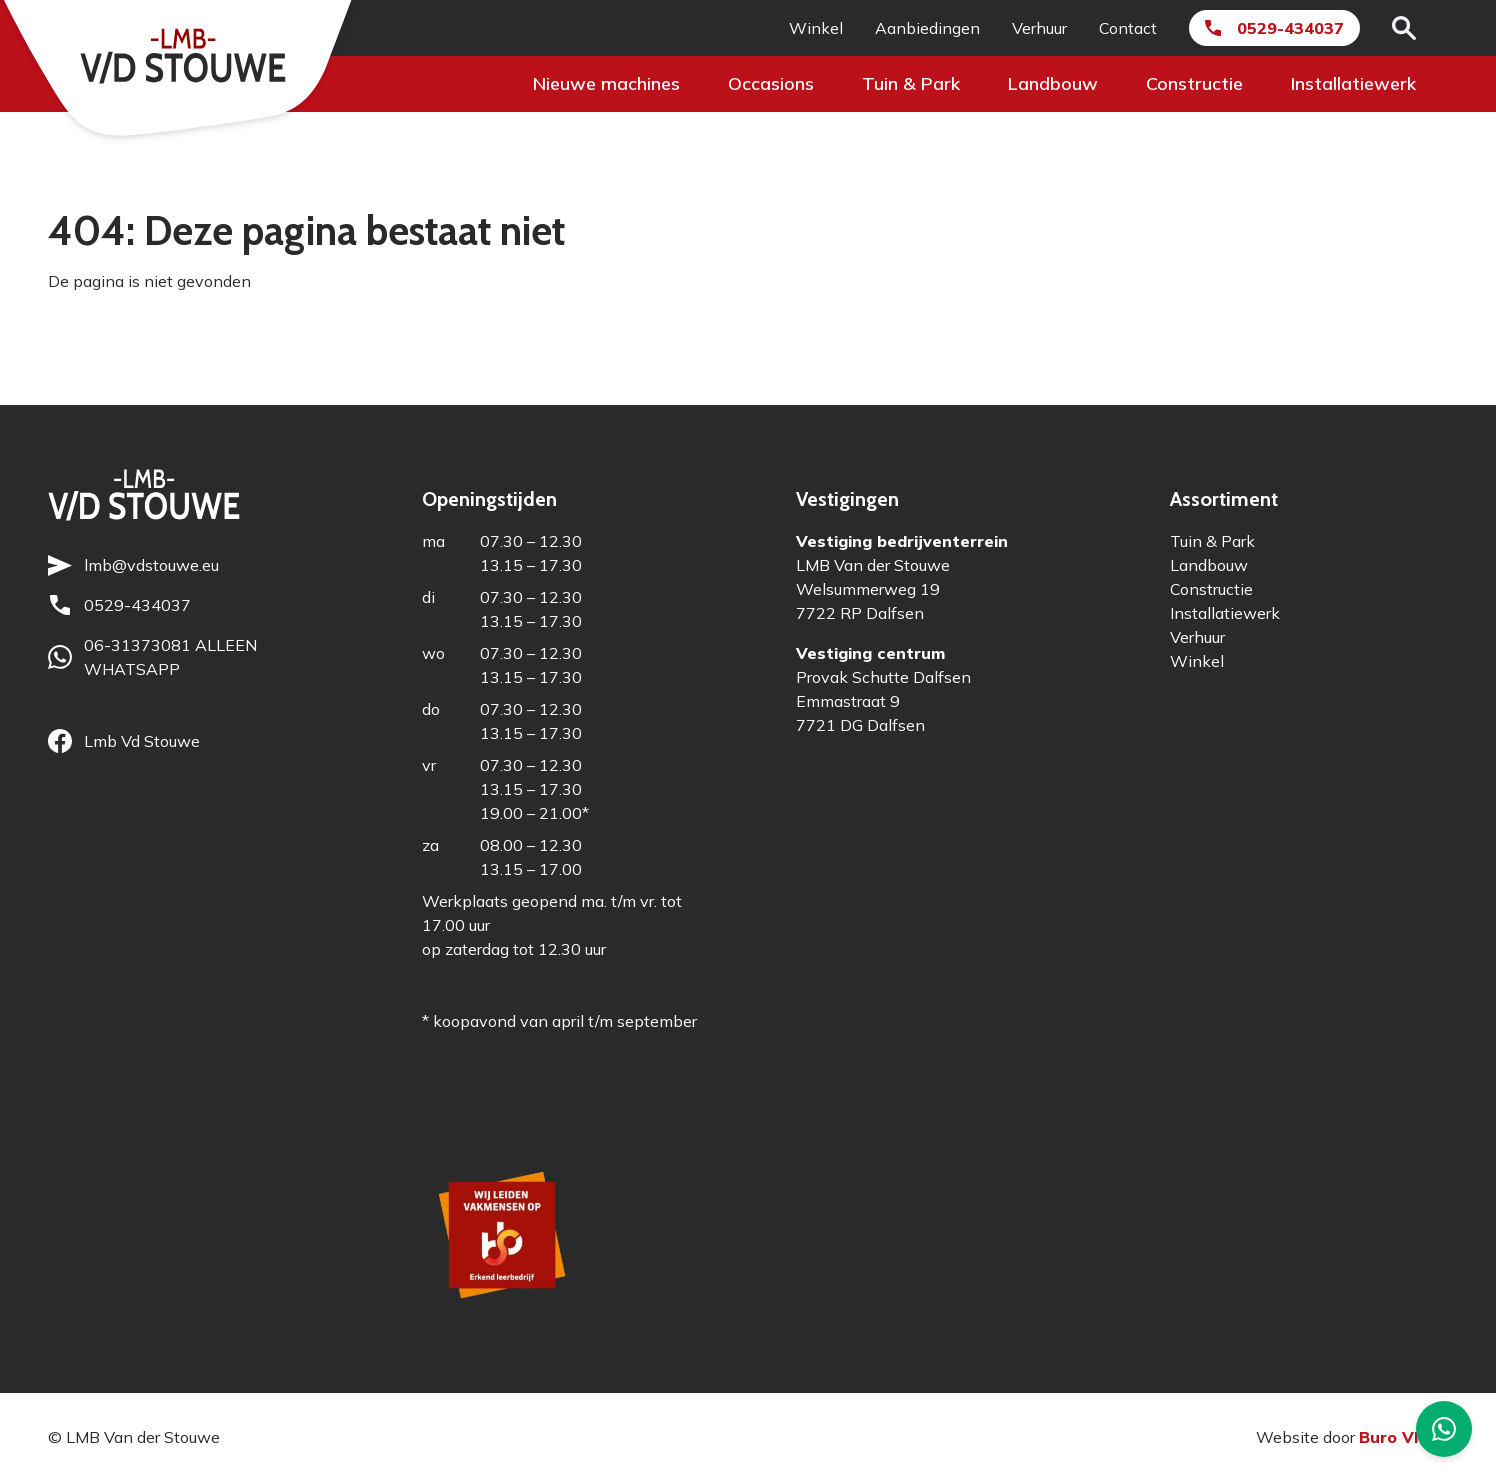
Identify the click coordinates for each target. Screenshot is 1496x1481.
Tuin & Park (911, 83)
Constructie (1194, 83)
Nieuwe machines (606, 83)
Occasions (771, 83)
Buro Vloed (1403, 1437)
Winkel (816, 28)
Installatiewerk (1353, 83)
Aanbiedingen (927, 28)
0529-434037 (1290, 28)
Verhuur (1039, 28)
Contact (1128, 28)
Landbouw (1053, 83)
